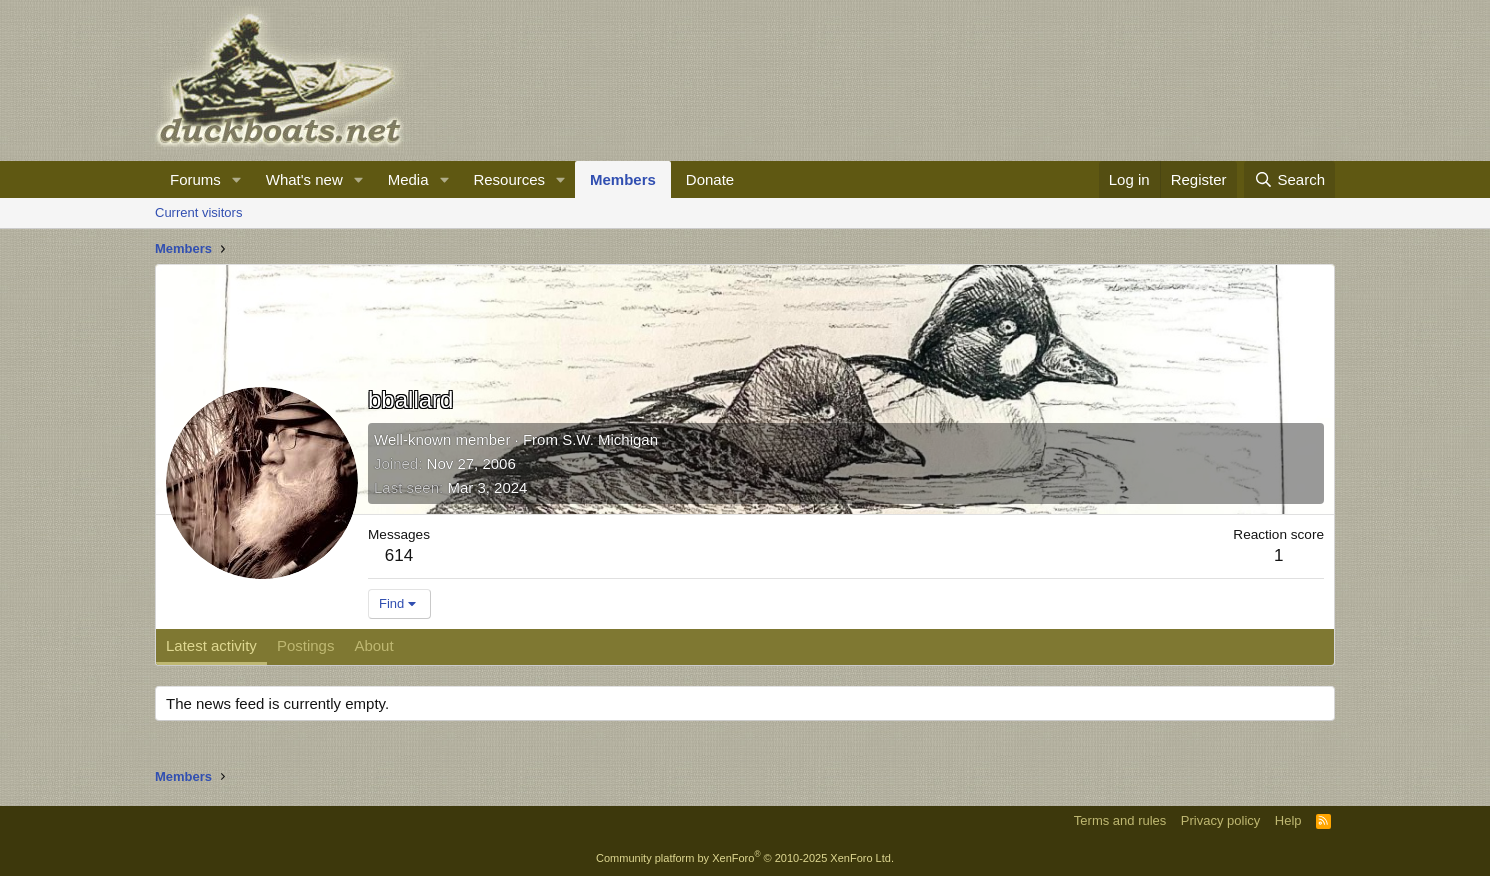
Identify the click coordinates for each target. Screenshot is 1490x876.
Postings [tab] (306, 645)
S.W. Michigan (610, 439)
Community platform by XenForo (745, 858)
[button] (237, 179)
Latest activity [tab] (211, 645)
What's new (304, 179)
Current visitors (198, 212)
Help (1288, 820)
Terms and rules (1120, 820)
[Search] (1289, 179)
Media (408, 179)
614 (399, 555)
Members (623, 179)
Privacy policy (1220, 820)
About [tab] (373, 645)
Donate (710, 179)
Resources (509, 179)
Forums (195, 179)
